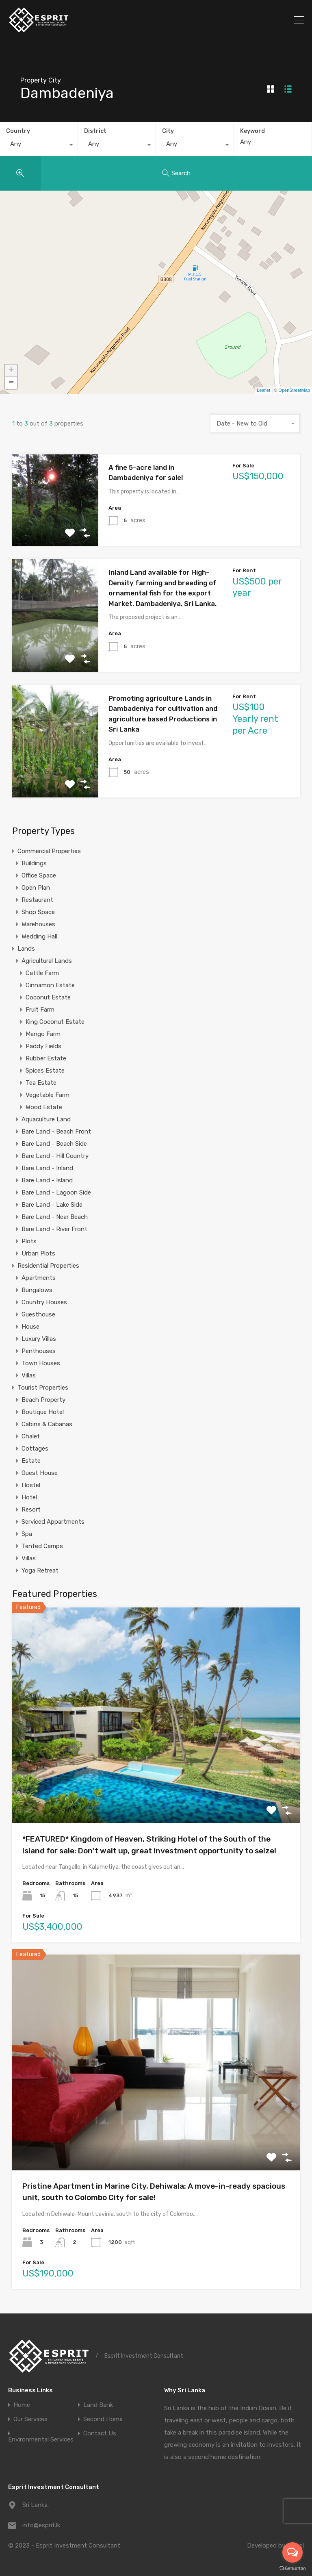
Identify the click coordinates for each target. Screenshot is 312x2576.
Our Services (30, 2419)
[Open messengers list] (292, 2552)
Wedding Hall (39, 936)
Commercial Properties (49, 851)
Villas (29, 1375)
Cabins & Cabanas (47, 1424)
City (168, 131)
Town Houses (41, 1363)
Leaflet (263, 390)
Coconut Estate (48, 997)
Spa (27, 1534)
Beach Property (43, 1399)
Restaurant (37, 900)
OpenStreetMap (294, 390)
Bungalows (37, 1290)
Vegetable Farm (47, 1095)
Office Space (39, 875)
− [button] (11, 383)
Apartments (39, 1277)
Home (21, 2405)
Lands (26, 948)
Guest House (40, 1473)
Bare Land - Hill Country (55, 1156)
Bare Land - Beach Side (54, 1143)
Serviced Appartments (53, 1521)
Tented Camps (42, 1546)
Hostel (31, 1485)
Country (18, 131)
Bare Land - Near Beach (55, 1217)
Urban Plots (38, 1253)
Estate (31, 1460)
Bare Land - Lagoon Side (56, 1192)
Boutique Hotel (43, 1412)
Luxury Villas (39, 1338)
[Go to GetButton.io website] (293, 2567)
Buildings (34, 863)
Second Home (103, 2419)
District (95, 131)
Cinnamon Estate (50, 985)
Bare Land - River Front (54, 1229)
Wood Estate (44, 1107)
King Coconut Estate (55, 1021)
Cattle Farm (42, 973)
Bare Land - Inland (47, 1168)
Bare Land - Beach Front (56, 1131)
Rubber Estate (46, 1058)
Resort (31, 1509)
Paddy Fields (43, 1046)
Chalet (31, 1436)
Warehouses (38, 924)
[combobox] (39, 146)
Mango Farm (43, 1034)
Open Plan (36, 887)
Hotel (29, 1497)
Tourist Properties (42, 1387)
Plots (29, 1241)
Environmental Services (41, 2440)
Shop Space (38, 912)
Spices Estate (45, 1070)
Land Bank (98, 2405)
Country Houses (44, 1302)
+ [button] (11, 371)
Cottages (35, 1448)
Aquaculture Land (46, 1119)
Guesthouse (38, 1314)
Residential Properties (48, 1265)
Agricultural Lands (47, 960)
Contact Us (99, 2433)
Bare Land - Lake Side (52, 1204)
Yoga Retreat (40, 1570)
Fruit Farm (40, 1009)
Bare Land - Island (47, 1180)
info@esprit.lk (41, 2525)
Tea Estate (41, 1082)
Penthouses (39, 1351)
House (30, 1326)
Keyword (252, 131)
